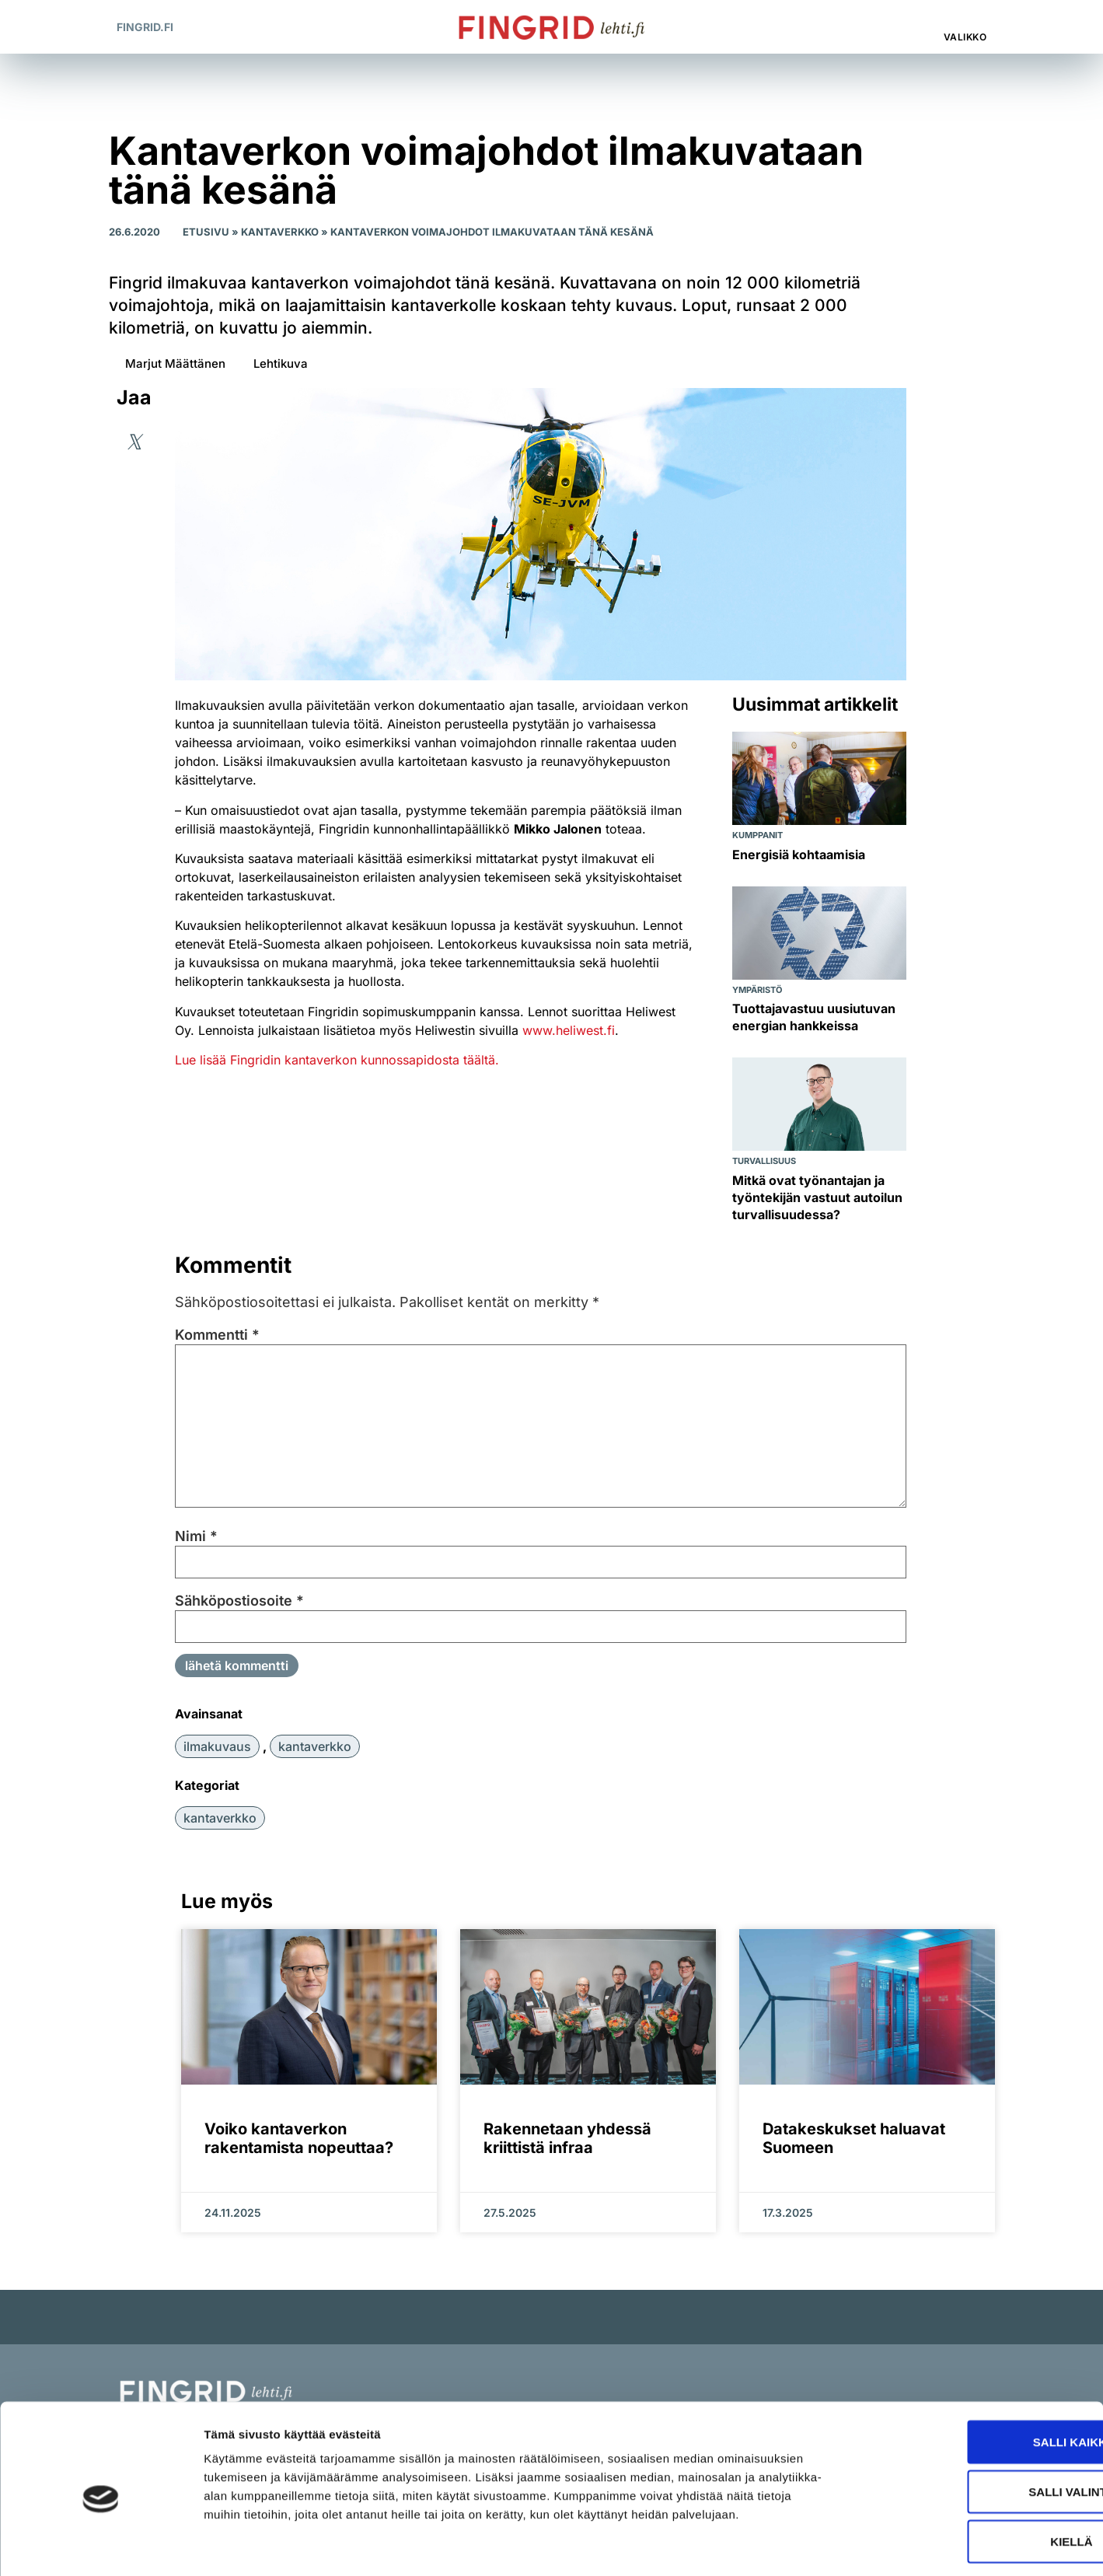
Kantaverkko (280, 231)
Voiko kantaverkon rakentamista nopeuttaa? (298, 2138)
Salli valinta (973, 2424)
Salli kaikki (972, 2374)
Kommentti (217, 1335)
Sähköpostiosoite (239, 1601)
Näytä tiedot (831, 2545)
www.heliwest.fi (568, 1030)
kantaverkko (314, 1746)
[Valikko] (966, 19)
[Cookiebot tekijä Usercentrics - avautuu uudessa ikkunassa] (101, 2545)
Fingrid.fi (145, 26)
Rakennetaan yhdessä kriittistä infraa (567, 2138)
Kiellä (973, 2473)
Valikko (965, 37)
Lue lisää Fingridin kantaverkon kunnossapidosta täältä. (337, 1060)
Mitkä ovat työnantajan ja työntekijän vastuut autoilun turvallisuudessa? (817, 1197)
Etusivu (206, 231)
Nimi (196, 1536)
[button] (901, 27)
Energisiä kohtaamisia (798, 854)
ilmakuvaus (217, 1746)
